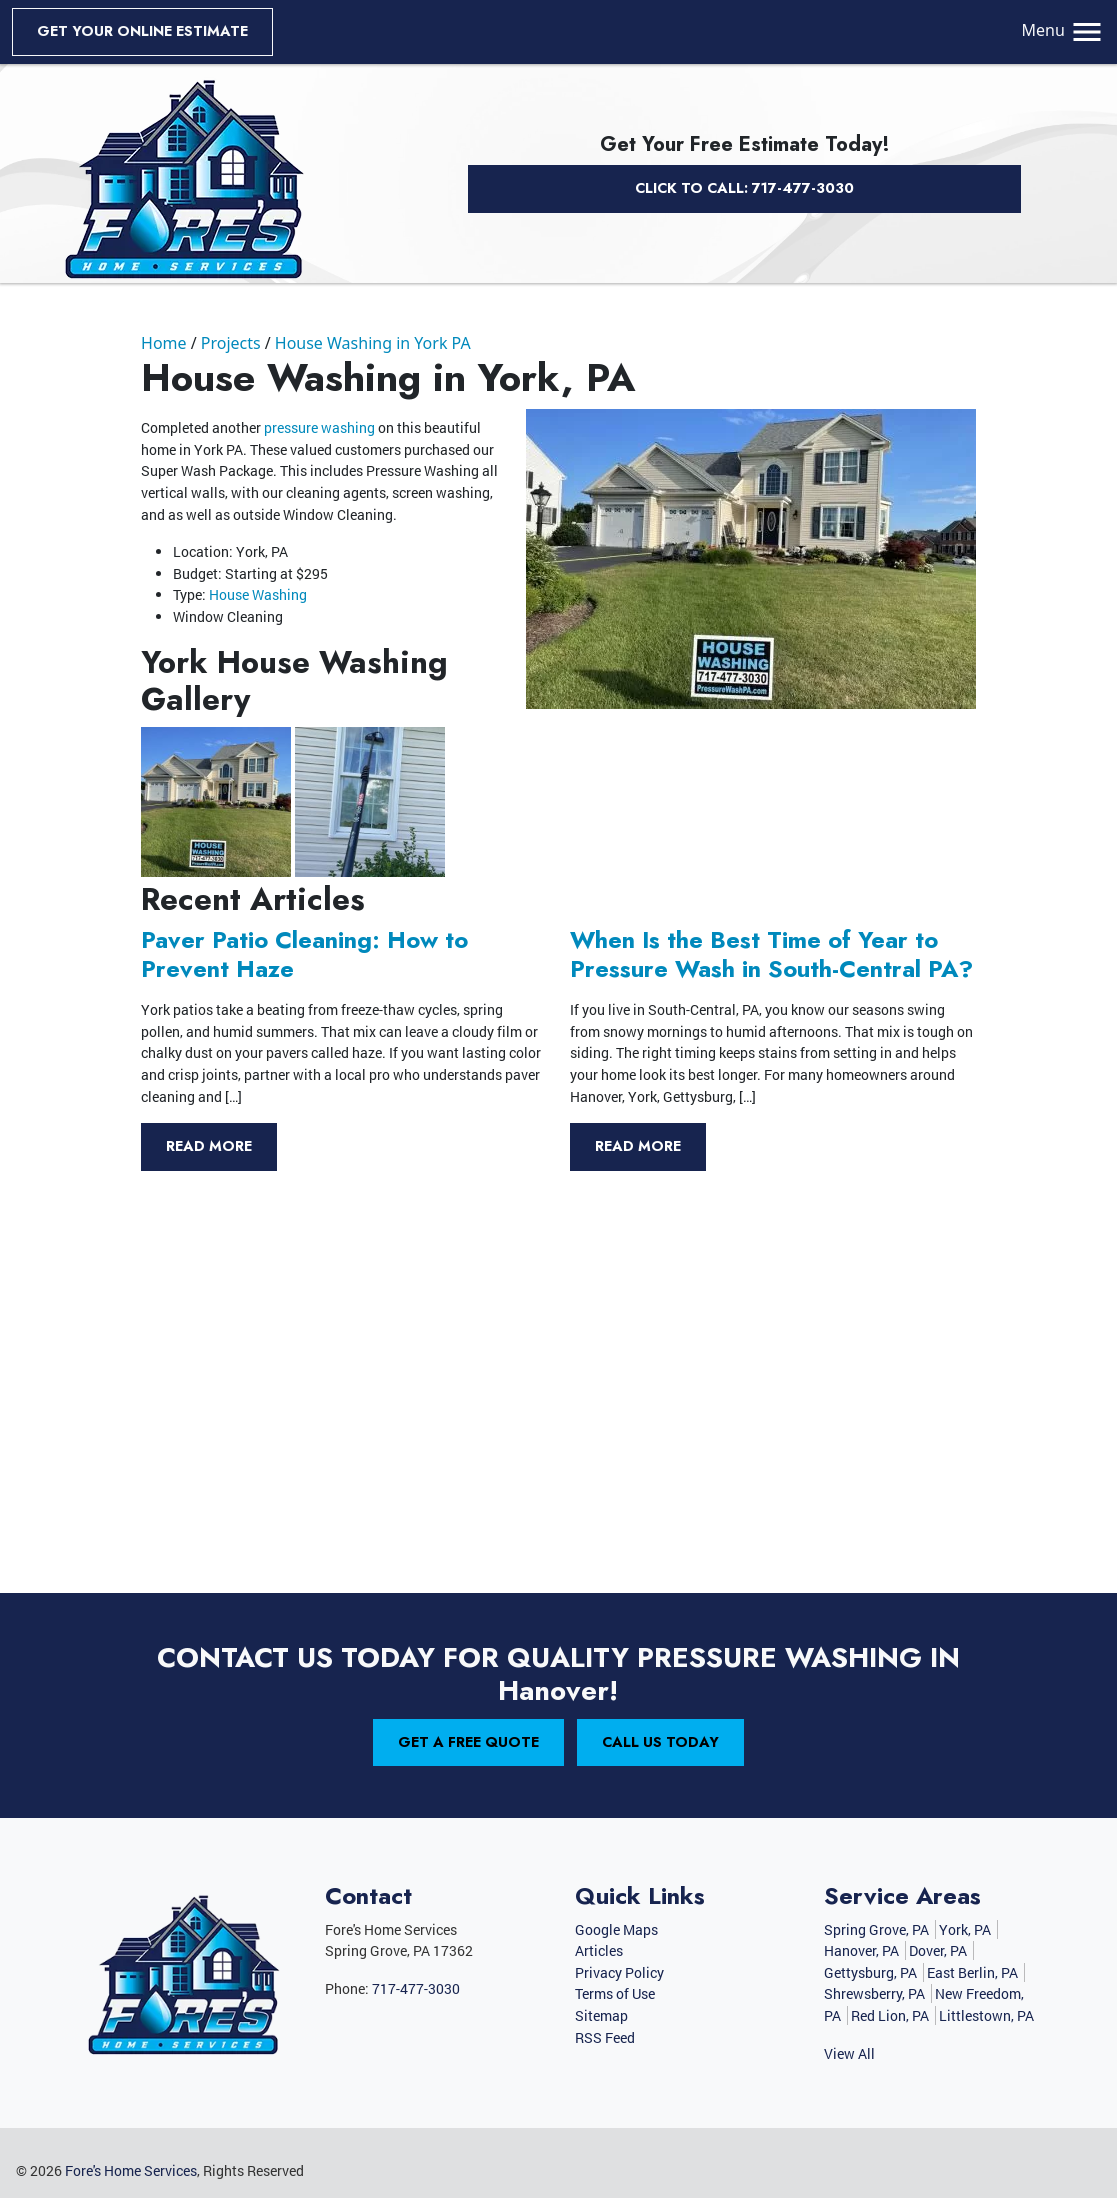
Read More (209, 1146)
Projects (231, 343)
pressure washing (319, 427)
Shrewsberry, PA (874, 1993)
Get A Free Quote (468, 1742)
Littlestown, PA (986, 2015)
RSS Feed (605, 2037)
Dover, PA (938, 1950)
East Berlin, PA (972, 1972)
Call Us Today (660, 1742)
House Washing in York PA (373, 343)
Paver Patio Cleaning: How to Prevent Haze (304, 954)
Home (164, 343)
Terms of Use (615, 1993)
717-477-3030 (416, 1988)
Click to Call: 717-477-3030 (744, 188)
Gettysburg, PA (870, 1972)
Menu (1063, 30)
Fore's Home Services (131, 2170)
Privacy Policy (619, 1972)
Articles (599, 1950)
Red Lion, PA (890, 2015)
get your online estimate (142, 31)
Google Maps (616, 1929)
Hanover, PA (861, 1950)
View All (849, 2053)
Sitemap (601, 2015)
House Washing (258, 594)
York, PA (965, 1929)
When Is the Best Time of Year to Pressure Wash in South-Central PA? (771, 954)
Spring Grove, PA (876, 1929)
